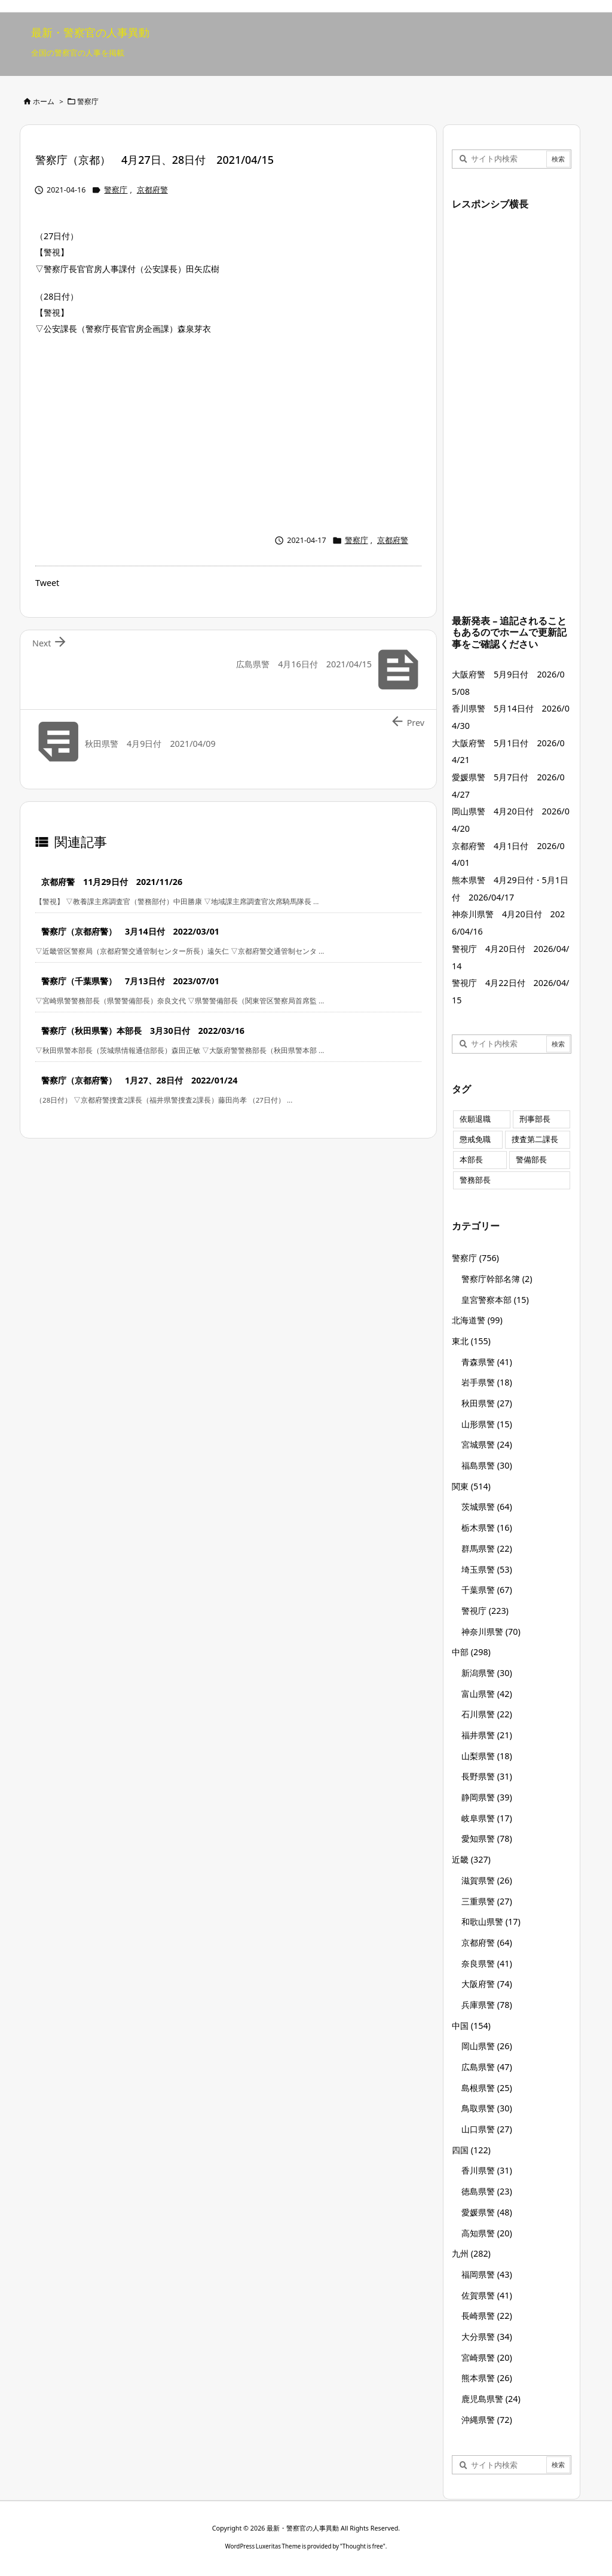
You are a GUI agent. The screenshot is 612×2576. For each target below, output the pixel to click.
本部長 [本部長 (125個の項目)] (471, 1160)
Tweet (47, 582)
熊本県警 (486, 2377)
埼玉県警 (486, 1569)
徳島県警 (486, 2191)
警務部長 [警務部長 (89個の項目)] (475, 1180)
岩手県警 (486, 1382)
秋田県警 (486, 1403)
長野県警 (486, 1776)
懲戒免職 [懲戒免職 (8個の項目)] (475, 1139)
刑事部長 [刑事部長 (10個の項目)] (534, 1119)
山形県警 (486, 1424)
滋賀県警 (486, 1880)
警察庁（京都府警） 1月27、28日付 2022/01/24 (139, 1080)
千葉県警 (486, 1589)
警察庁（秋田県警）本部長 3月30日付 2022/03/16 (142, 1030)
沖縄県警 (486, 2419)
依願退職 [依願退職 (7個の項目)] (475, 1119)
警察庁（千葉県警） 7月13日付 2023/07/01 (130, 981)
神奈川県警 (491, 1631)
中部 (471, 1652)
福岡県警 (486, 2274)
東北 (471, 1341)
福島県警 (486, 1465)
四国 (471, 2150)
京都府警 (152, 190)
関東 (471, 1486)
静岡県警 (486, 1797)
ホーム (43, 101)
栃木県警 (486, 1527)
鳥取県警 (486, 2108)
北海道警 (477, 1320)
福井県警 (486, 1735)
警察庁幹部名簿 (497, 1278)
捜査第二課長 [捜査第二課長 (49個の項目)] (535, 1139)
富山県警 (486, 1693)
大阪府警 (486, 1983)
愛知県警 (486, 1838)
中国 (471, 2025)
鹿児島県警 (491, 2398)
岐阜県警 (486, 1818)
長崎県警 (486, 2315)
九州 (471, 2253)
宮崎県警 (486, 2357)
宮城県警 (486, 1444)
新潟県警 (486, 1672)
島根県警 (486, 2087)
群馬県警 (486, 1548)
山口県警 (486, 2129)
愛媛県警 (486, 2212)
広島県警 (486, 2067)
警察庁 (88, 101)
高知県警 (486, 2233)
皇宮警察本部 (495, 1299)
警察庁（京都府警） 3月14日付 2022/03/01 (130, 931)
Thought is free (362, 2546)
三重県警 (486, 1901)
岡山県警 (486, 2046)
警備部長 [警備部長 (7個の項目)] (531, 1160)
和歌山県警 (491, 1921)
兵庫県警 (486, 2004)
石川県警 (486, 1714)
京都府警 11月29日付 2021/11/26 (111, 881)
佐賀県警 (486, 2295)
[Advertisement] (228, 431)
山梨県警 (486, 1756)
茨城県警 (486, 1506)
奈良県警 (486, 1963)
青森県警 (486, 1362)
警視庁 (485, 1610)
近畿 (471, 1859)
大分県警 (486, 2336)
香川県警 (486, 2170)
